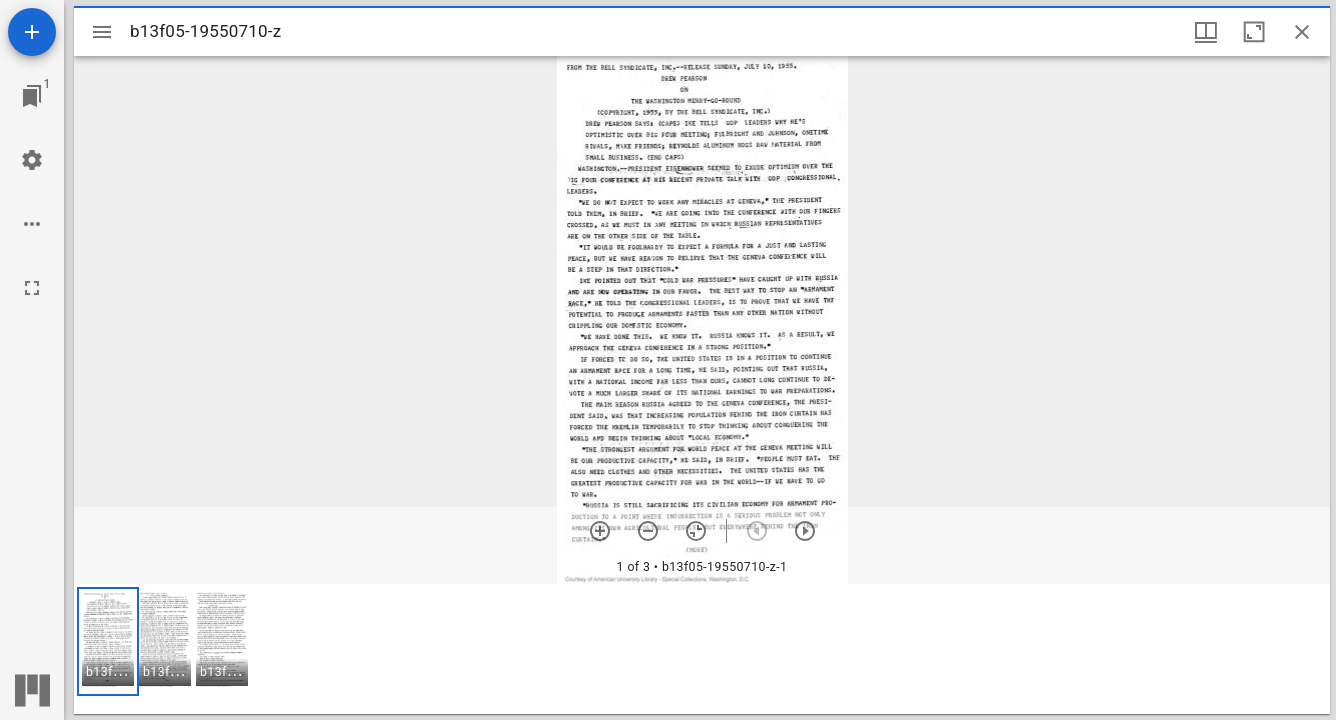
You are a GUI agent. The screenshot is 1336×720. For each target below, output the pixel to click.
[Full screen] (32, 288)
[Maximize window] (1254, 32)
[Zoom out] (648, 531)
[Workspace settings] (32, 160)
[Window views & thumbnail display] (1206, 32)
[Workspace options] (32, 224)
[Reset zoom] (696, 531)
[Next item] (805, 531)
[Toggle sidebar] (102, 32)
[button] (108, 641)
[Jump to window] (32, 96)
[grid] (702, 649)
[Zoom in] (600, 531)
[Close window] (1302, 32)
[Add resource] (32, 32)
